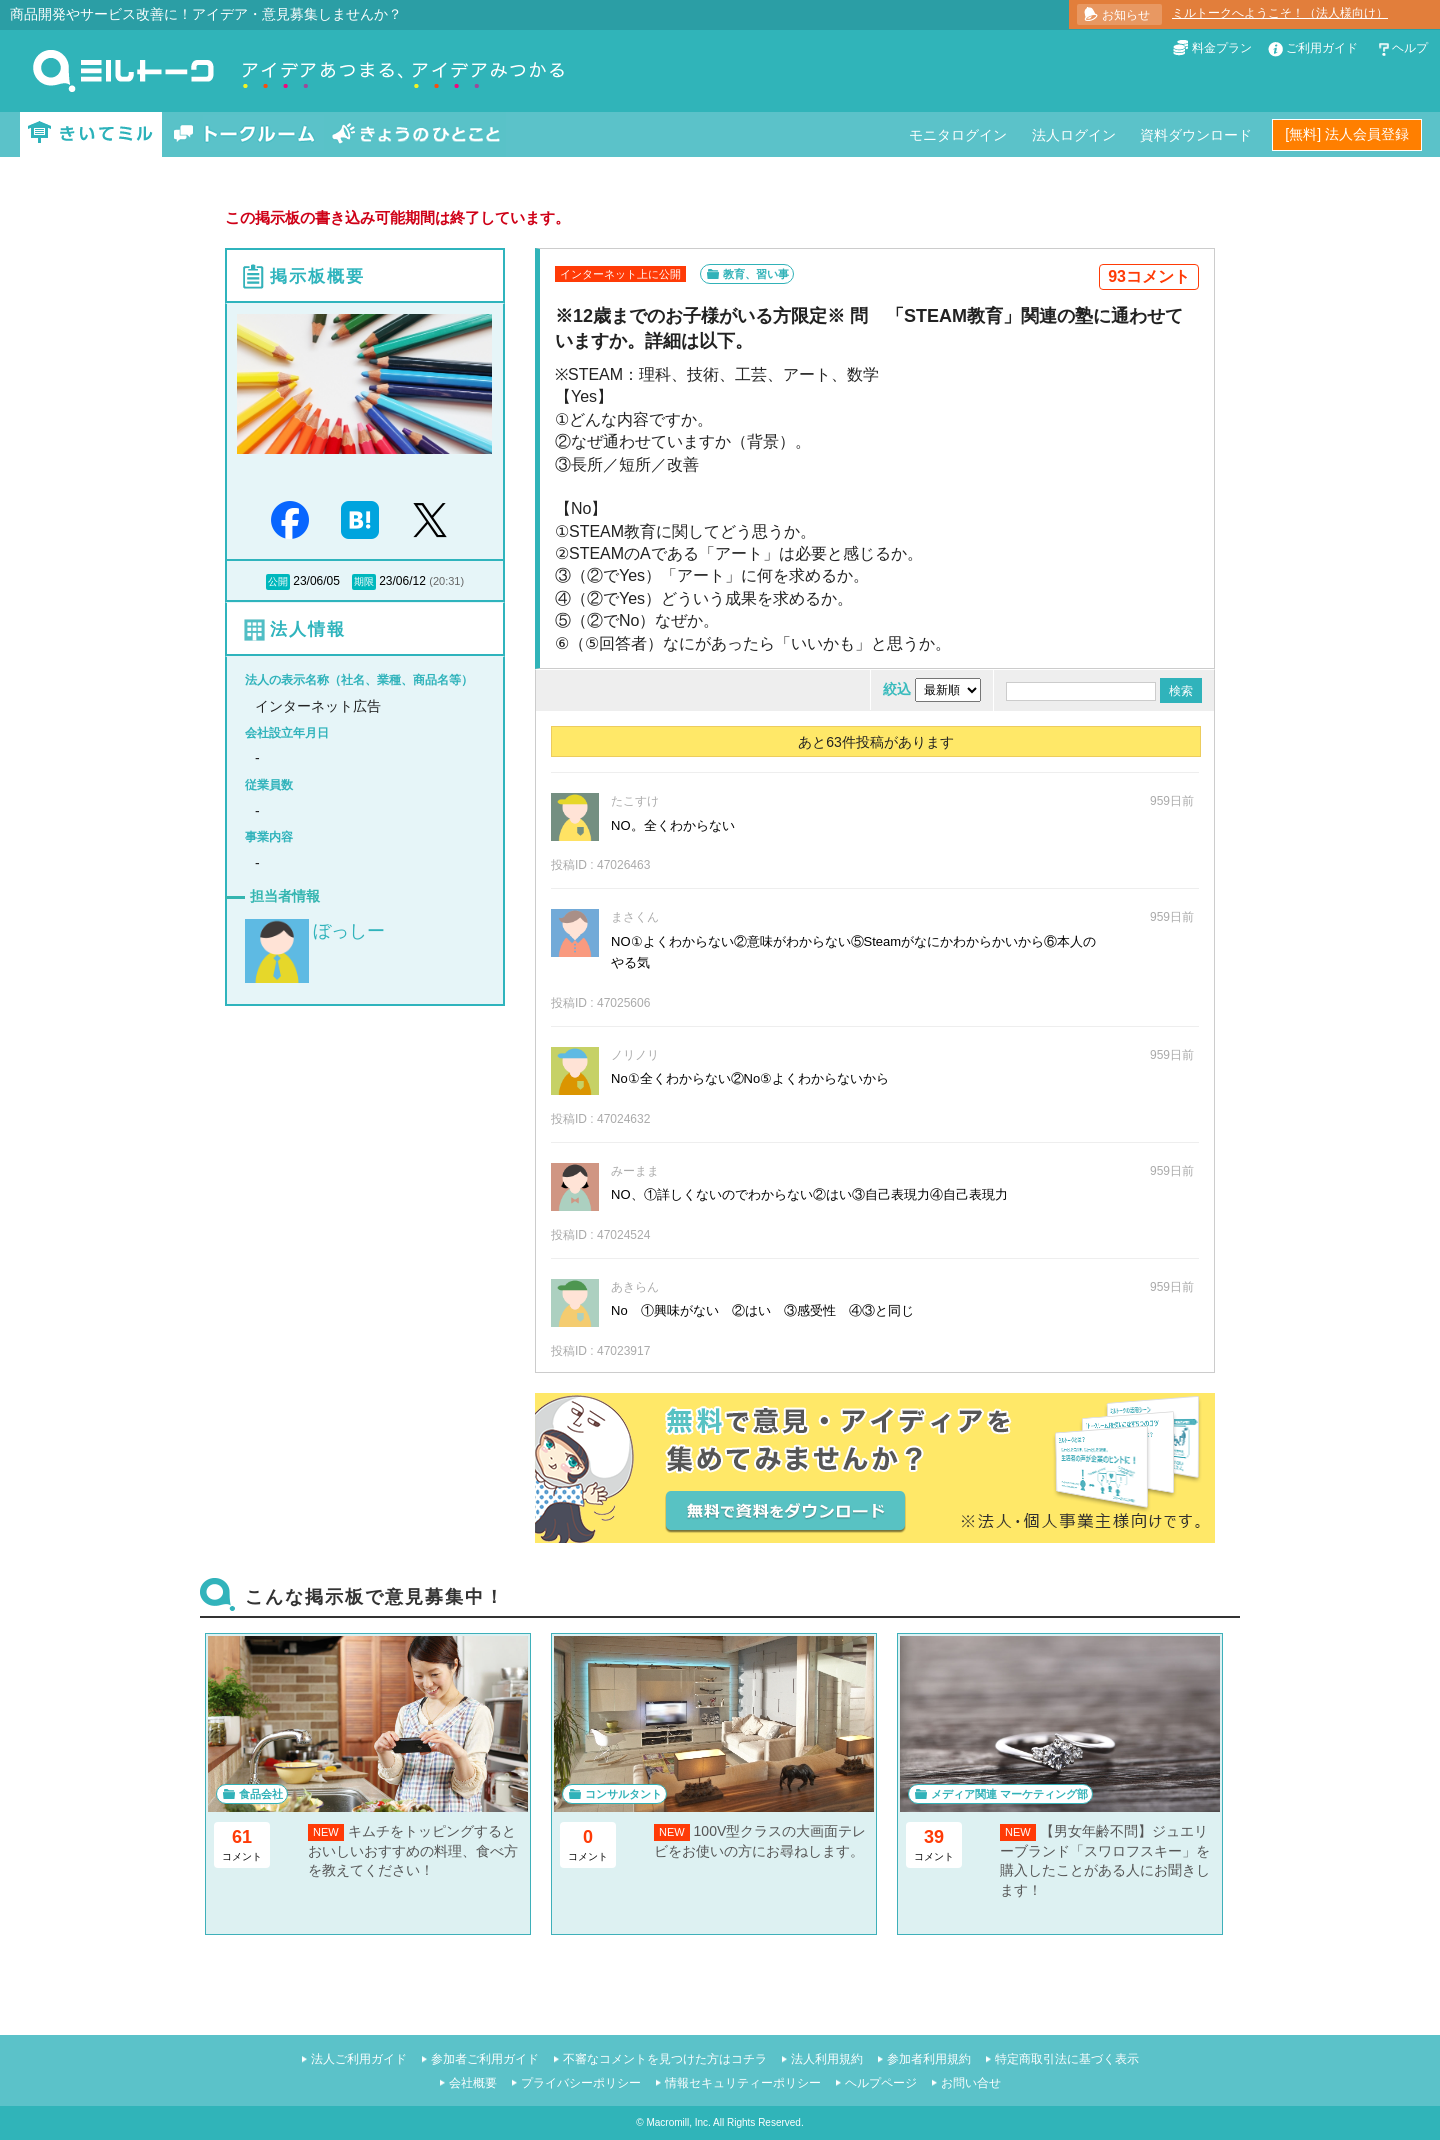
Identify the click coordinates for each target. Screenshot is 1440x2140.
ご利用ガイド (1322, 48)
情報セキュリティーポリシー (743, 2083)
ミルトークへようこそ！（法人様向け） (1280, 13)
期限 (364, 581)
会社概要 (473, 2083)
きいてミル (91, 134)
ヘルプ (1410, 48)
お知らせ (1126, 15)
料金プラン (1222, 48)
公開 (278, 581)
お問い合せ (971, 2083)
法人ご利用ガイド (359, 2059)
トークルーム (244, 134)
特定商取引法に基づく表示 (1067, 2059)
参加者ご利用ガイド (485, 2059)
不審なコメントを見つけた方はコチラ (665, 2059)
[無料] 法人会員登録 (1347, 134)
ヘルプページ (881, 2083)
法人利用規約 (827, 2059)
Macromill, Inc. (678, 2122)
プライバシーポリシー (581, 2083)
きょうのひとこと (416, 134)
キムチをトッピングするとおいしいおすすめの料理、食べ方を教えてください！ (413, 1850)
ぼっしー (349, 931)
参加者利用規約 (929, 2059)
